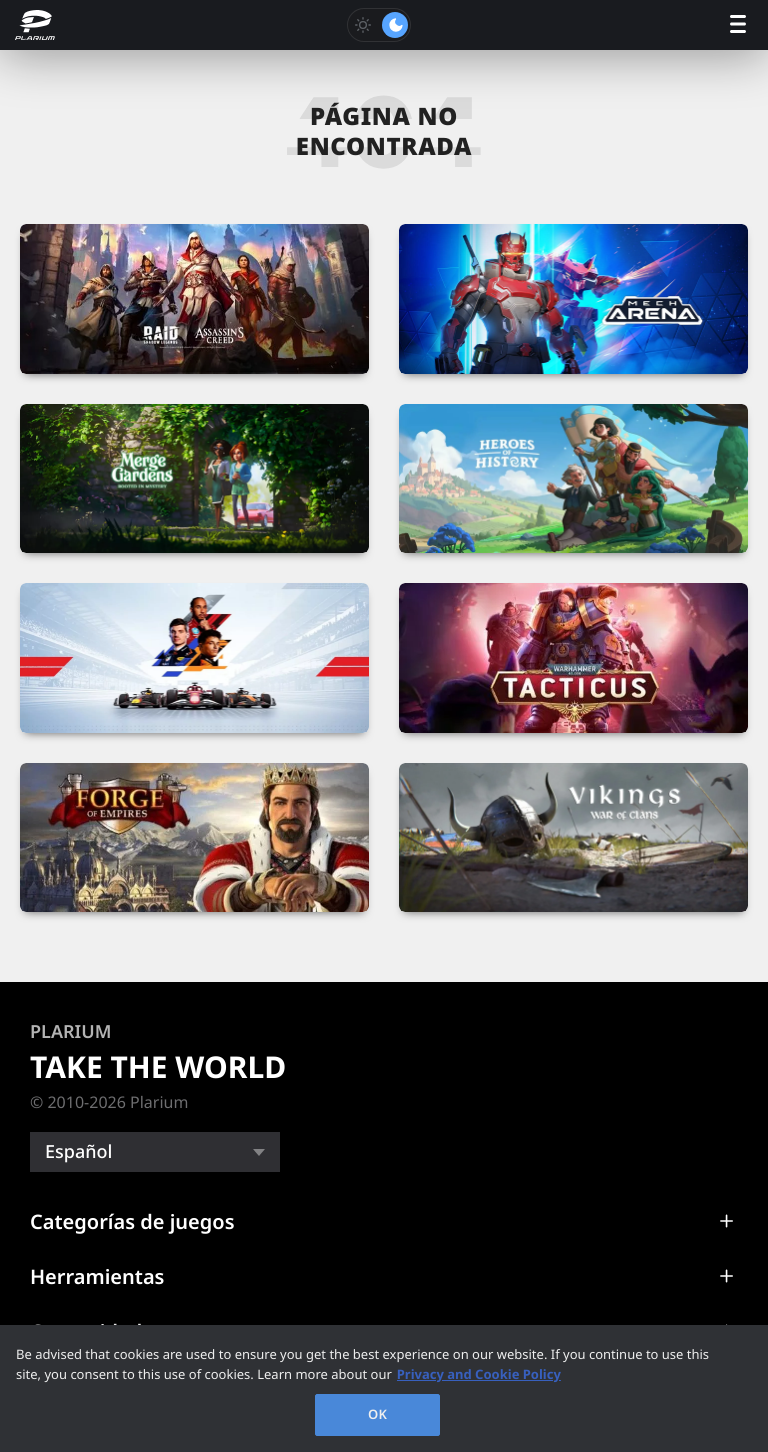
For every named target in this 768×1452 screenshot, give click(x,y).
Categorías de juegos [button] (132, 1221)
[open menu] (738, 25)
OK (377, 1414)
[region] (384, 1388)
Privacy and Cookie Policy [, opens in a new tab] (479, 1374)
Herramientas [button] (97, 1276)
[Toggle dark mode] (379, 25)
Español (78, 1152)
